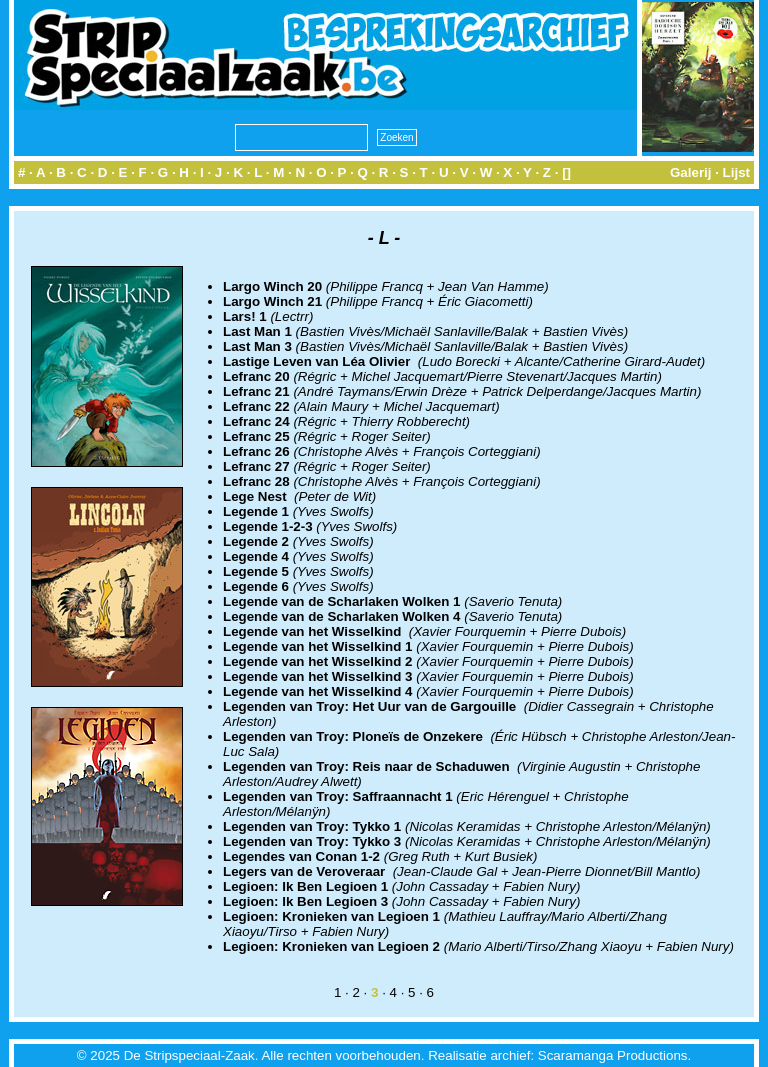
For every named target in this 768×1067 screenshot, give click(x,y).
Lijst (736, 172)
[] (566, 172)
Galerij (691, 172)
